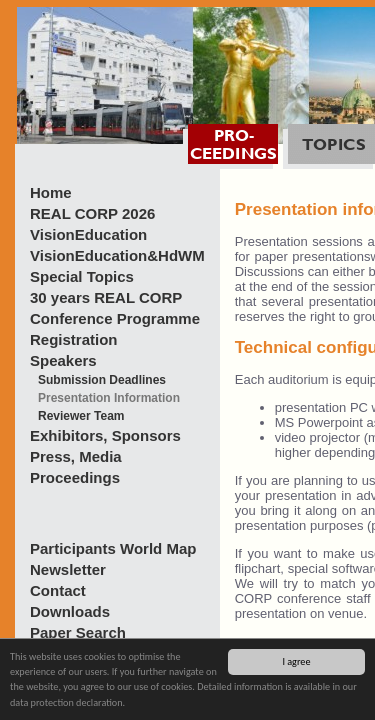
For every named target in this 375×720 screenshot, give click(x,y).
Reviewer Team (81, 416)
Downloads (70, 611)
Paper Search (78, 632)
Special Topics (82, 276)
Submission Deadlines (102, 380)
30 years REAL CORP (106, 297)
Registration (74, 339)
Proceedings (75, 477)
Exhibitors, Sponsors (105, 435)
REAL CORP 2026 (92, 213)
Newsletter (68, 569)
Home (51, 192)
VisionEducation (88, 234)
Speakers (63, 360)
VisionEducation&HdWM (117, 255)
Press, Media (76, 456)
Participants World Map (113, 548)
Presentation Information (109, 398)
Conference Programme (115, 318)
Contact (58, 590)
